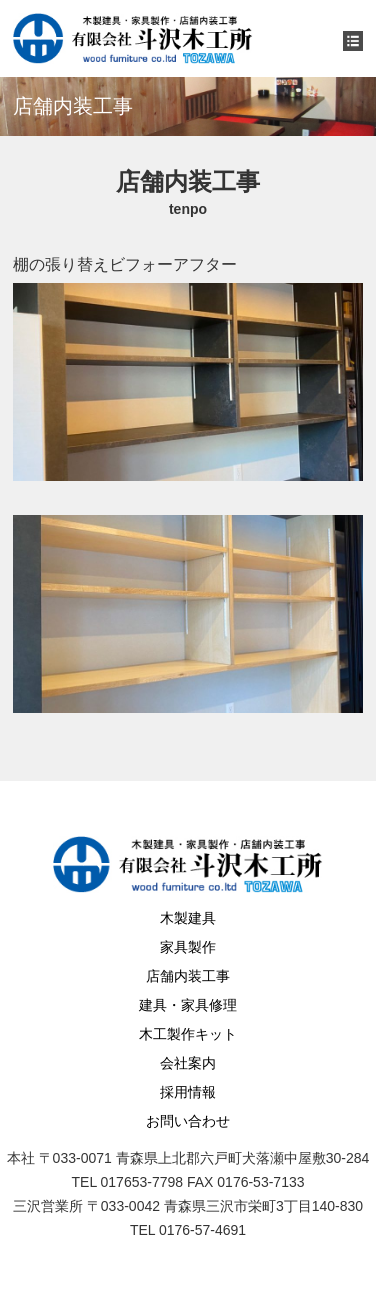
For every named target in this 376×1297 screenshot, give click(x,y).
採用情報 (188, 1092)
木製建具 (188, 918)
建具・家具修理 (188, 1005)
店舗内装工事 (188, 976)
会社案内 (188, 1063)
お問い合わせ (188, 1121)
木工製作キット (188, 1034)
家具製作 (188, 947)
